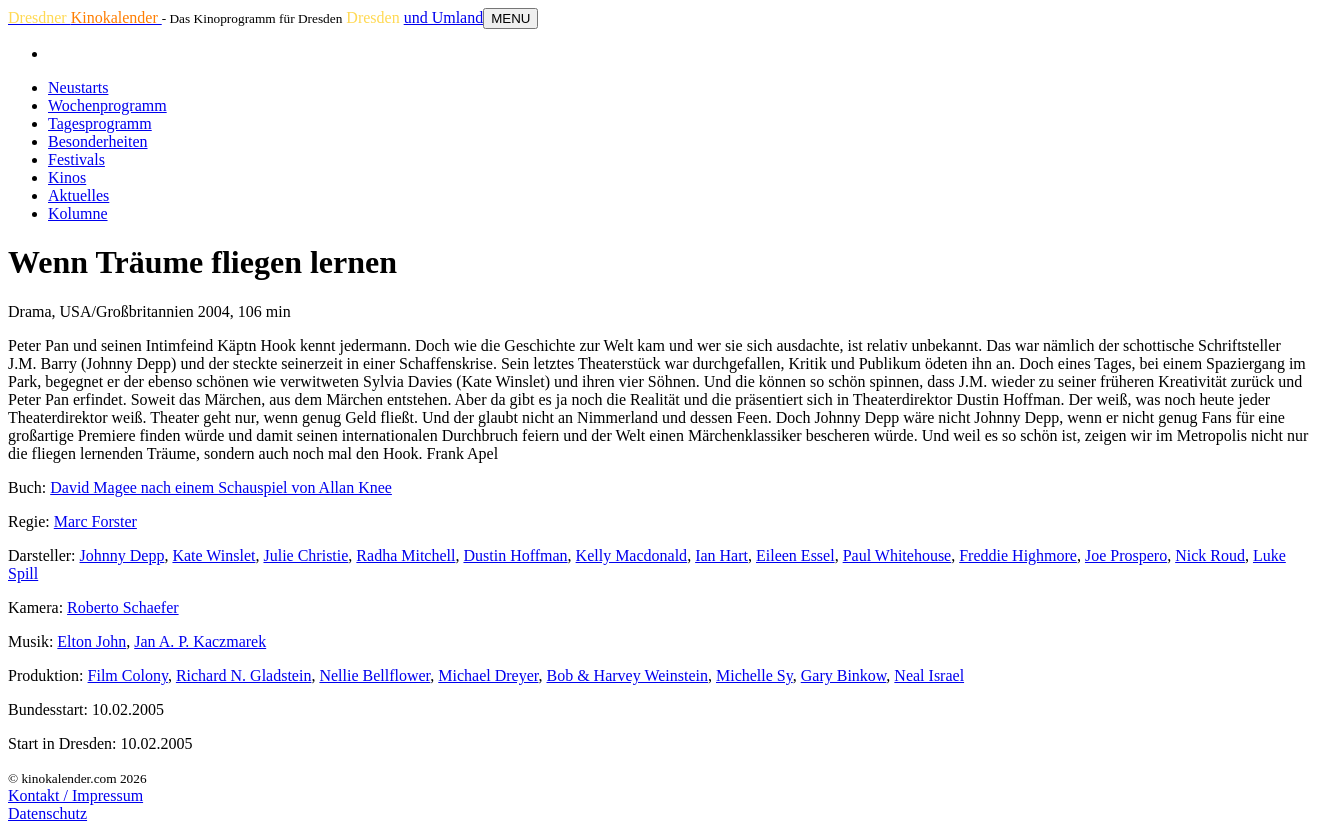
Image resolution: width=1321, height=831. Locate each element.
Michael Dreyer (488, 675)
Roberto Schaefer (123, 607)
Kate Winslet (213, 555)
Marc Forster (95, 521)
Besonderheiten (98, 141)
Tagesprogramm (100, 123)
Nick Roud (1210, 555)
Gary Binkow (844, 675)
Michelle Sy (754, 675)
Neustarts (78, 87)
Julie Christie (305, 555)
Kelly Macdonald (632, 555)
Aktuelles (78, 195)
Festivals (76, 159)
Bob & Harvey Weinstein (627, 675)
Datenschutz (47, 813)
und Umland (444, 17)
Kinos (67, 177)
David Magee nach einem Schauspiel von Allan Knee (221, 487)
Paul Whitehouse (897, 555)
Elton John (91, 641)
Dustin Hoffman (515, 555)
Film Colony (128, 675)
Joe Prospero (1126, 555)
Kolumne (78, 213)
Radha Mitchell (405, 555)
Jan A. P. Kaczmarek (200, 641)
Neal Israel (929, 675)
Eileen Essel (795, 555)
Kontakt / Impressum (75, 795)
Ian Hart (721, 555)
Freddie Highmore (1018, 555)
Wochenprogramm (107, 105)
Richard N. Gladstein (244, 675)
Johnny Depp (122, 555)
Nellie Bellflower (374, 675)
